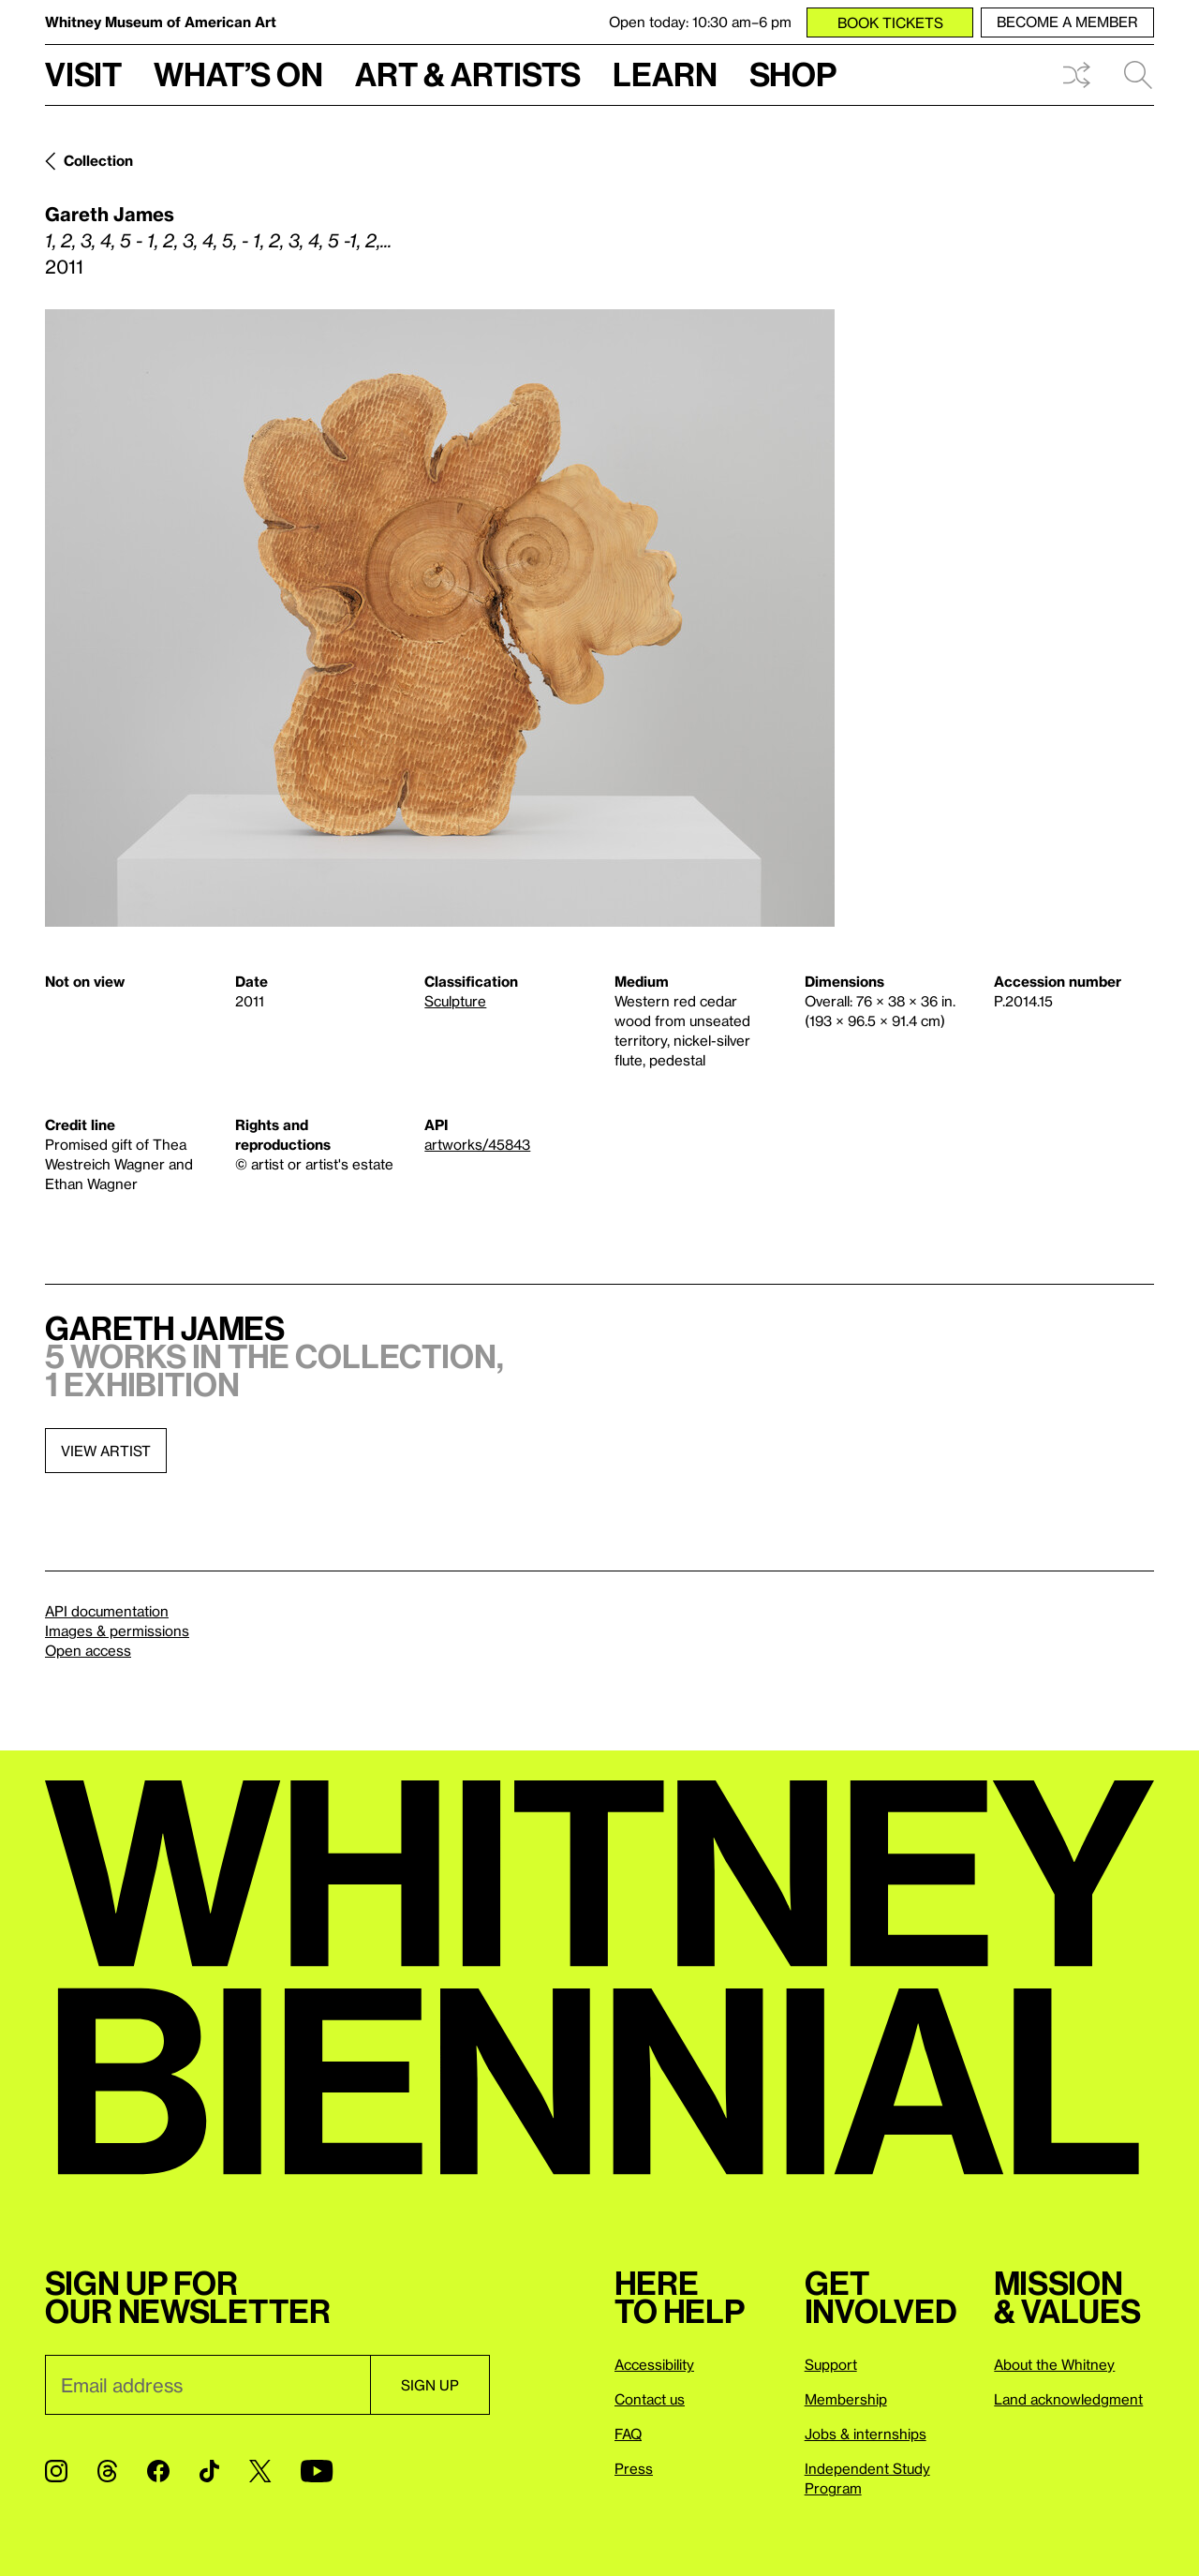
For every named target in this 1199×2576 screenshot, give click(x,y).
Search (1138, 75)
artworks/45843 (477, 1144)
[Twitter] (260, 2471)
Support (831, 2364)
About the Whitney (1054, 2364)
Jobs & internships (865, 2433)
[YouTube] (317, 2471)
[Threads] (107, 2471)
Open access (88, 1650)
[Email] (207, 2385)
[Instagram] (56, 2471)
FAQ (628, 2433)
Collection (98, 160)
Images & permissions (117, 1630)
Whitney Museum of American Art (160, 21)
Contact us (649, 2398)
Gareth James (109, 213)
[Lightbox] (440, 618)
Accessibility (654, 2364)
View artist (106, 1450)
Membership (846, 2398)
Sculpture (455, 1000)
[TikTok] (209, 2471)
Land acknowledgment (1068, 2398)
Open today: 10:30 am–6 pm (700, 21)
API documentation (107, 1610)
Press (633, 2468)
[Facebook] (158, 2471)
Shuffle (1076, 75)
